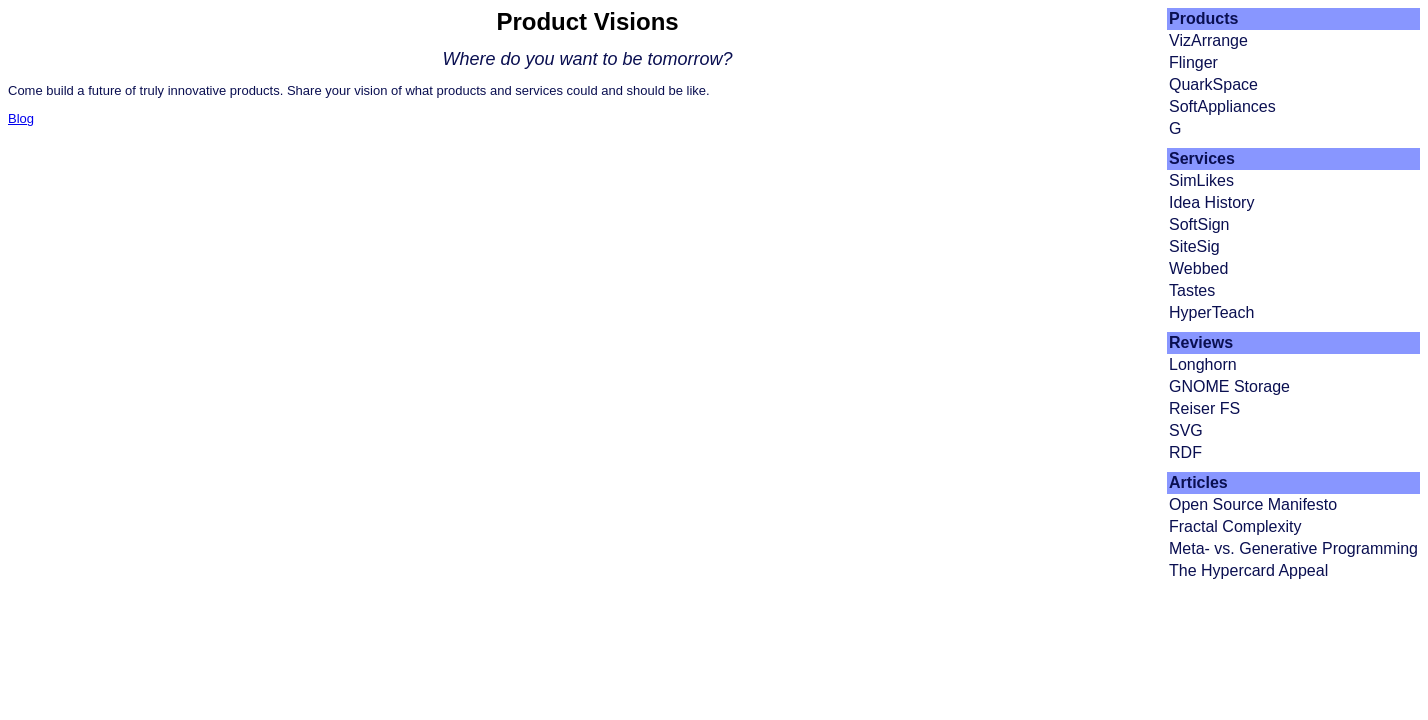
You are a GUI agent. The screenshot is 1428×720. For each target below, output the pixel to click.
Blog (21, 118)
